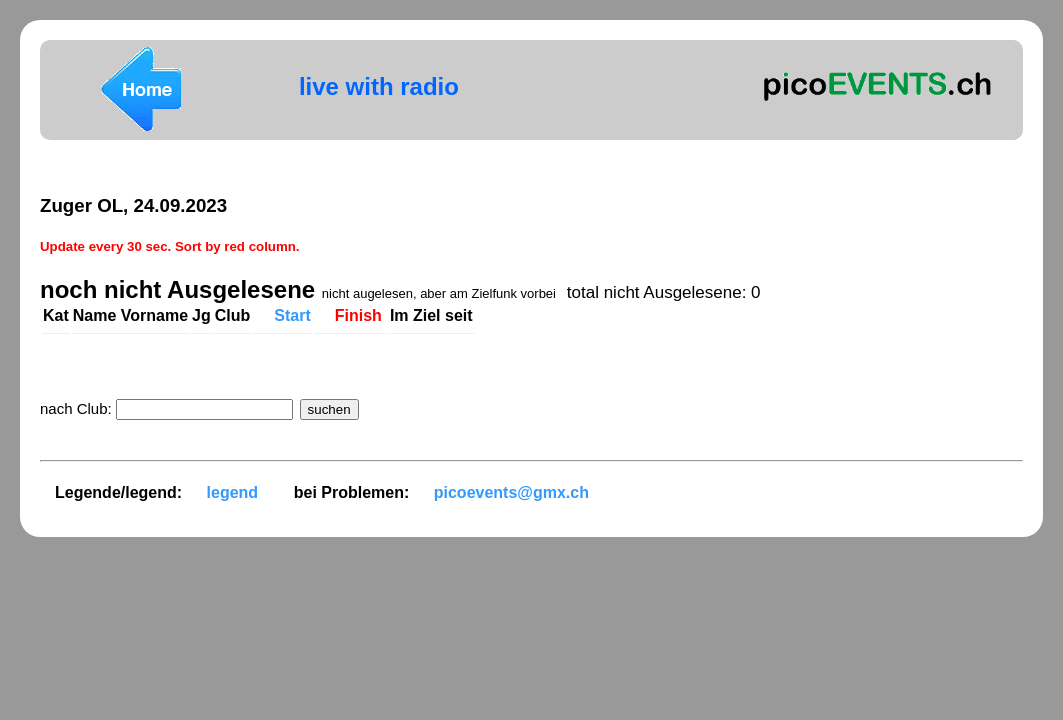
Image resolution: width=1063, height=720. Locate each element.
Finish (358, 315)
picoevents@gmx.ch (511, 492)
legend (233, 492)
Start (292, 315)
